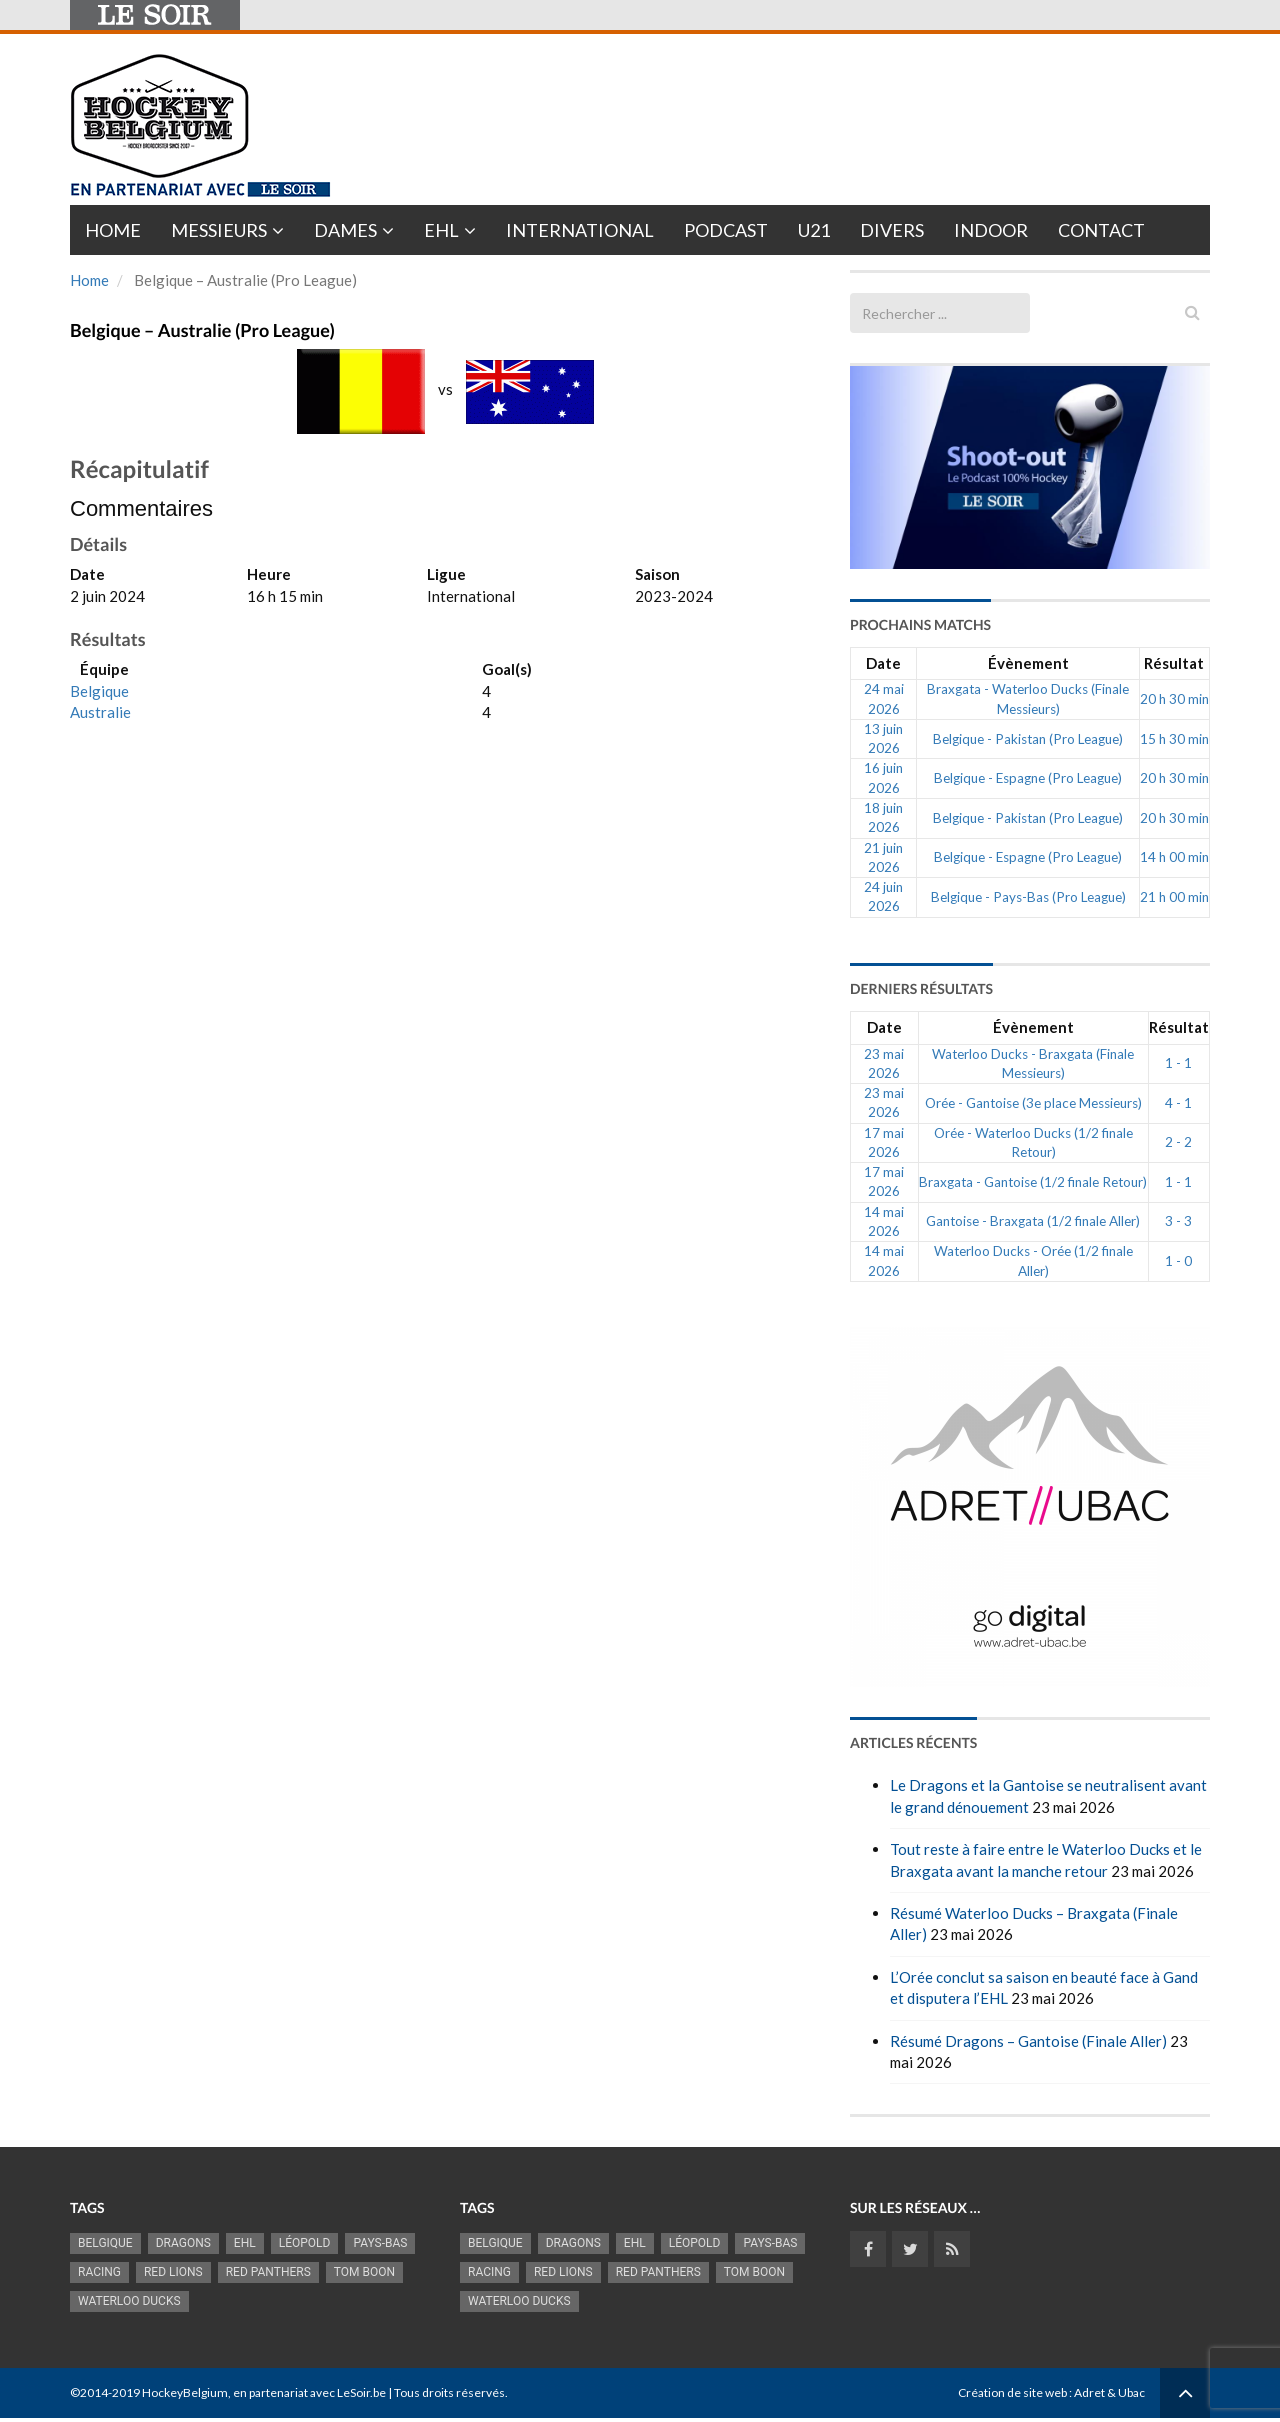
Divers (892, 230)
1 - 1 (1178, 1063)
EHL (441, 230)
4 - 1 (1178, 1103)
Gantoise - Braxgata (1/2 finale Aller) (1033, 1221)
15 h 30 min (1174, 739)
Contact (1101, 230)
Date (883, 663)
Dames (345, 230)
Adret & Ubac (1109, 2392)
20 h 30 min (1174, 699)
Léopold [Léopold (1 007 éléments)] (305, 2243)
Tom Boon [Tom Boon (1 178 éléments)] (364, 2272)
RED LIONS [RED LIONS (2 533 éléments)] (173, 2272)
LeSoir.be (361, 2392)
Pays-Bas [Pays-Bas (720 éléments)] (380, 2243)
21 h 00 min (1174, 897)
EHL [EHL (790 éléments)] (245, 2243)
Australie (100, 712)
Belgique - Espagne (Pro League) (1028, 778)
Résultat (1174, 663)
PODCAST (726, 230)
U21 (814, 230)
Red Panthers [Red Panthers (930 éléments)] (268, 2272)
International (580, 230)
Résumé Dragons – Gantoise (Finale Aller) (1028, 2041)
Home (113, 230)
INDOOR (991, 230)
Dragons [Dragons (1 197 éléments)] (183, 2243)
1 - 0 (1178, 1261)
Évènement (1028, 663)
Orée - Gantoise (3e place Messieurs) (1033, 1103)
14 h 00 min (1174, 857)
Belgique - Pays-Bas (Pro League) (1028, 897)
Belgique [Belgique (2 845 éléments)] (105, 2243)
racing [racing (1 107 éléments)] (99, 2272)
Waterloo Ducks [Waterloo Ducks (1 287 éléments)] (129, 2301)
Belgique (99, 691)
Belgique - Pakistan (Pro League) (1028, 739)
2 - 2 (1178, 1142)
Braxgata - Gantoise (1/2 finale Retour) (1033, 1182)
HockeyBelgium (185, 2392)
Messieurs (219, 230)
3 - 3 (1178, 1221)
